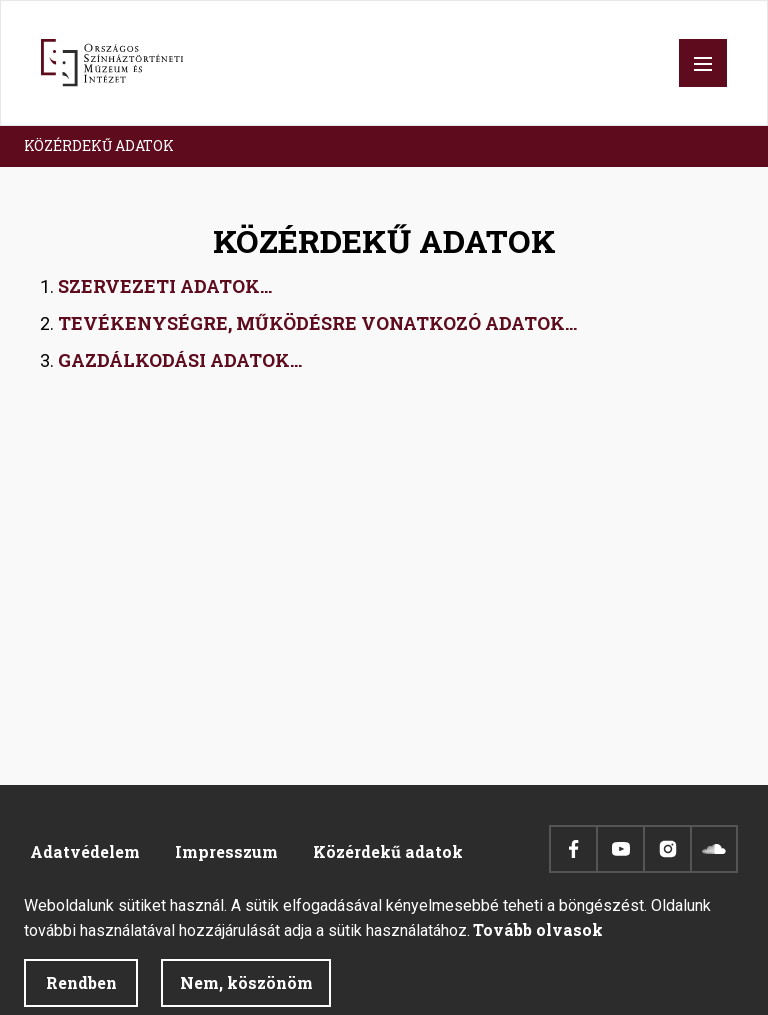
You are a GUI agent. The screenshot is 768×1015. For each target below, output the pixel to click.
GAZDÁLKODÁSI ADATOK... (180, 360)
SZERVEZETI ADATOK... (165, 286)
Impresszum (226, 851)
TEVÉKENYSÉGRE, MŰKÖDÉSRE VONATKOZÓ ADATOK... (317, 323)
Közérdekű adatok (388, 851)
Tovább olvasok (538, 939)
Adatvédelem (85, 851)
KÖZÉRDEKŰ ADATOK (99, 145)
